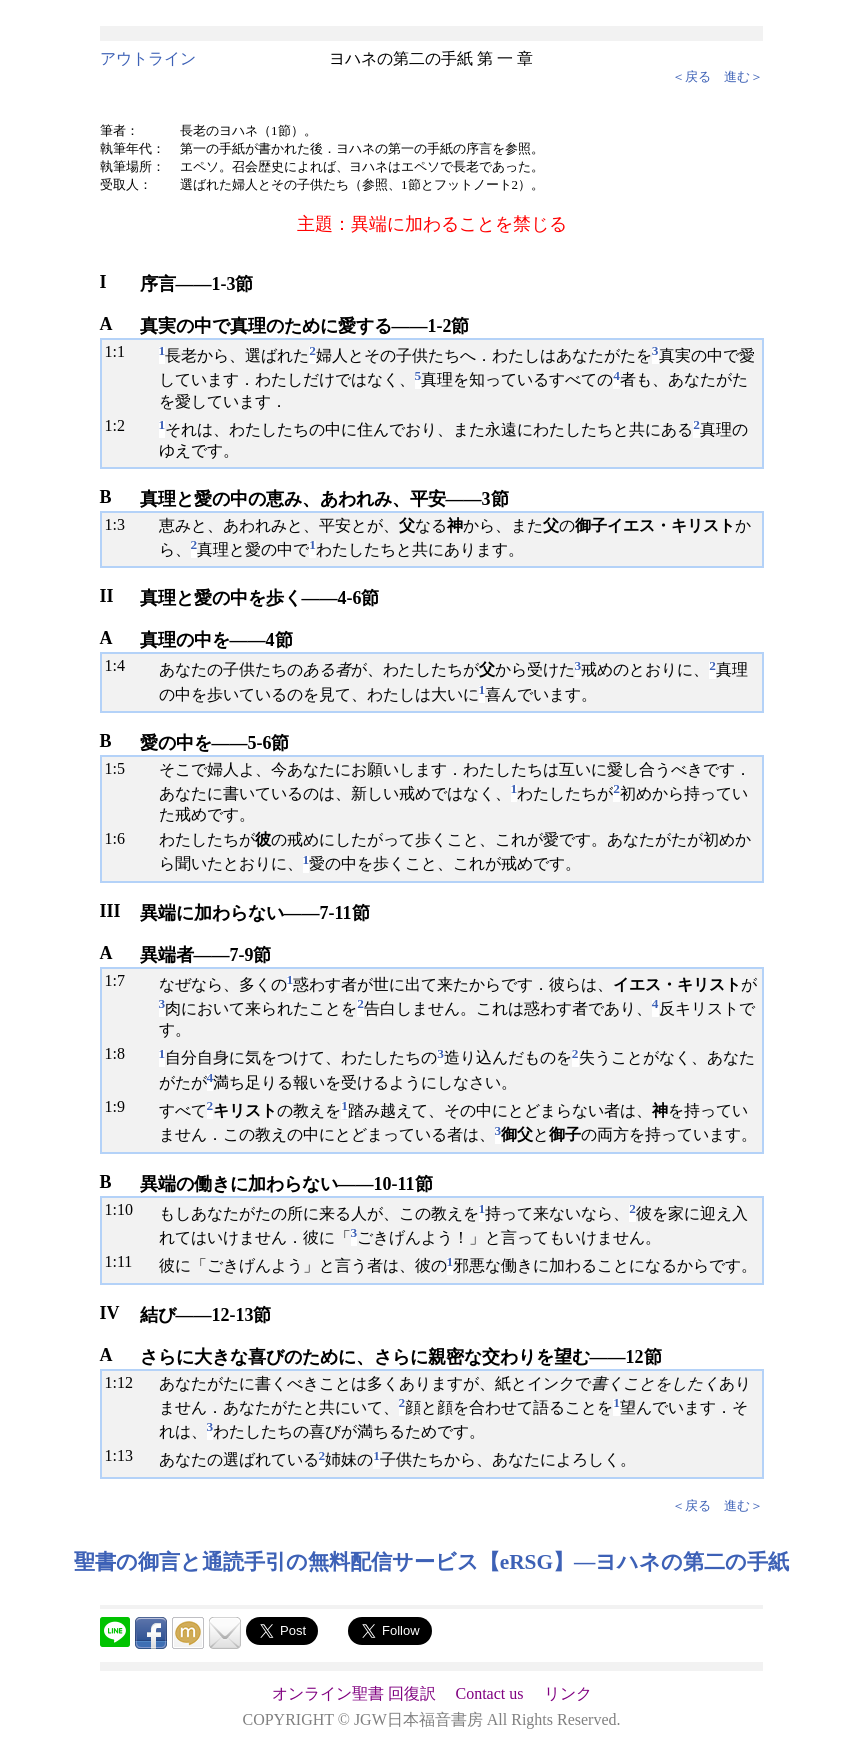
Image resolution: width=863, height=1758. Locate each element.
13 (125, 1455)
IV (110, 1313)
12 (125, 1382)
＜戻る (691, 76)
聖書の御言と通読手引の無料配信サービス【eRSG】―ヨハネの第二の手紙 (432, 1562)
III (110, 911)
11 (124, 1261)
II (107, 596)
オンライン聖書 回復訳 (354, 1693)
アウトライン (148, 58)
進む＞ (743, 76)
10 (125, 1209)
